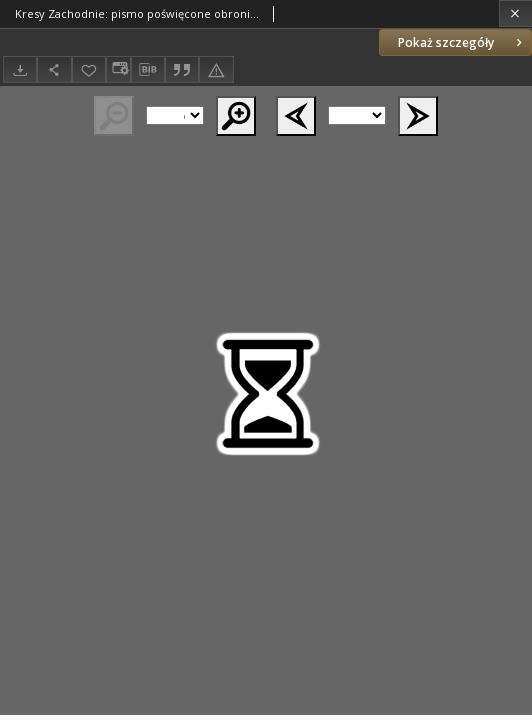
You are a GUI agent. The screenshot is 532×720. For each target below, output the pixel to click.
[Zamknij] (515, 13)
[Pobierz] (20, 69)
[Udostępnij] (54, 69)
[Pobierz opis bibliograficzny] (148, 70)
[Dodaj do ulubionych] (89, 69)
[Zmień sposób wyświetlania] (118, 69)
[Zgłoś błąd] (216, 69)
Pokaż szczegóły (462, 42)
